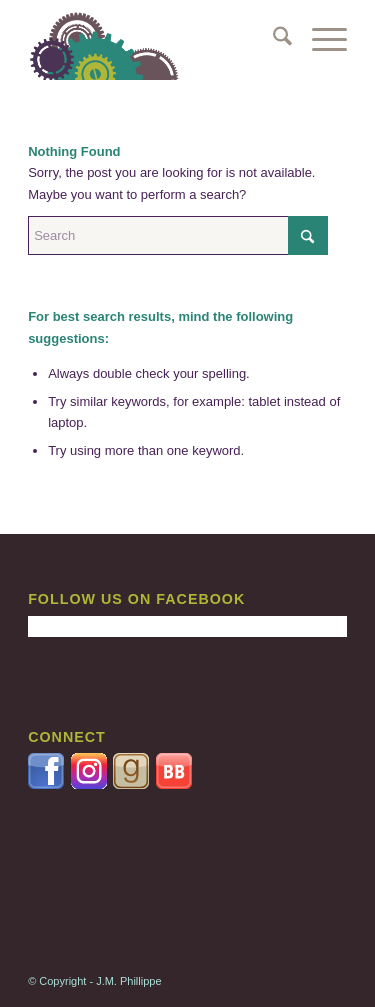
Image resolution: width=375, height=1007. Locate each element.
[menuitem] (272, 40)
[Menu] (319, 40)
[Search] (272, 40)
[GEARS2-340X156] (155, 40)
